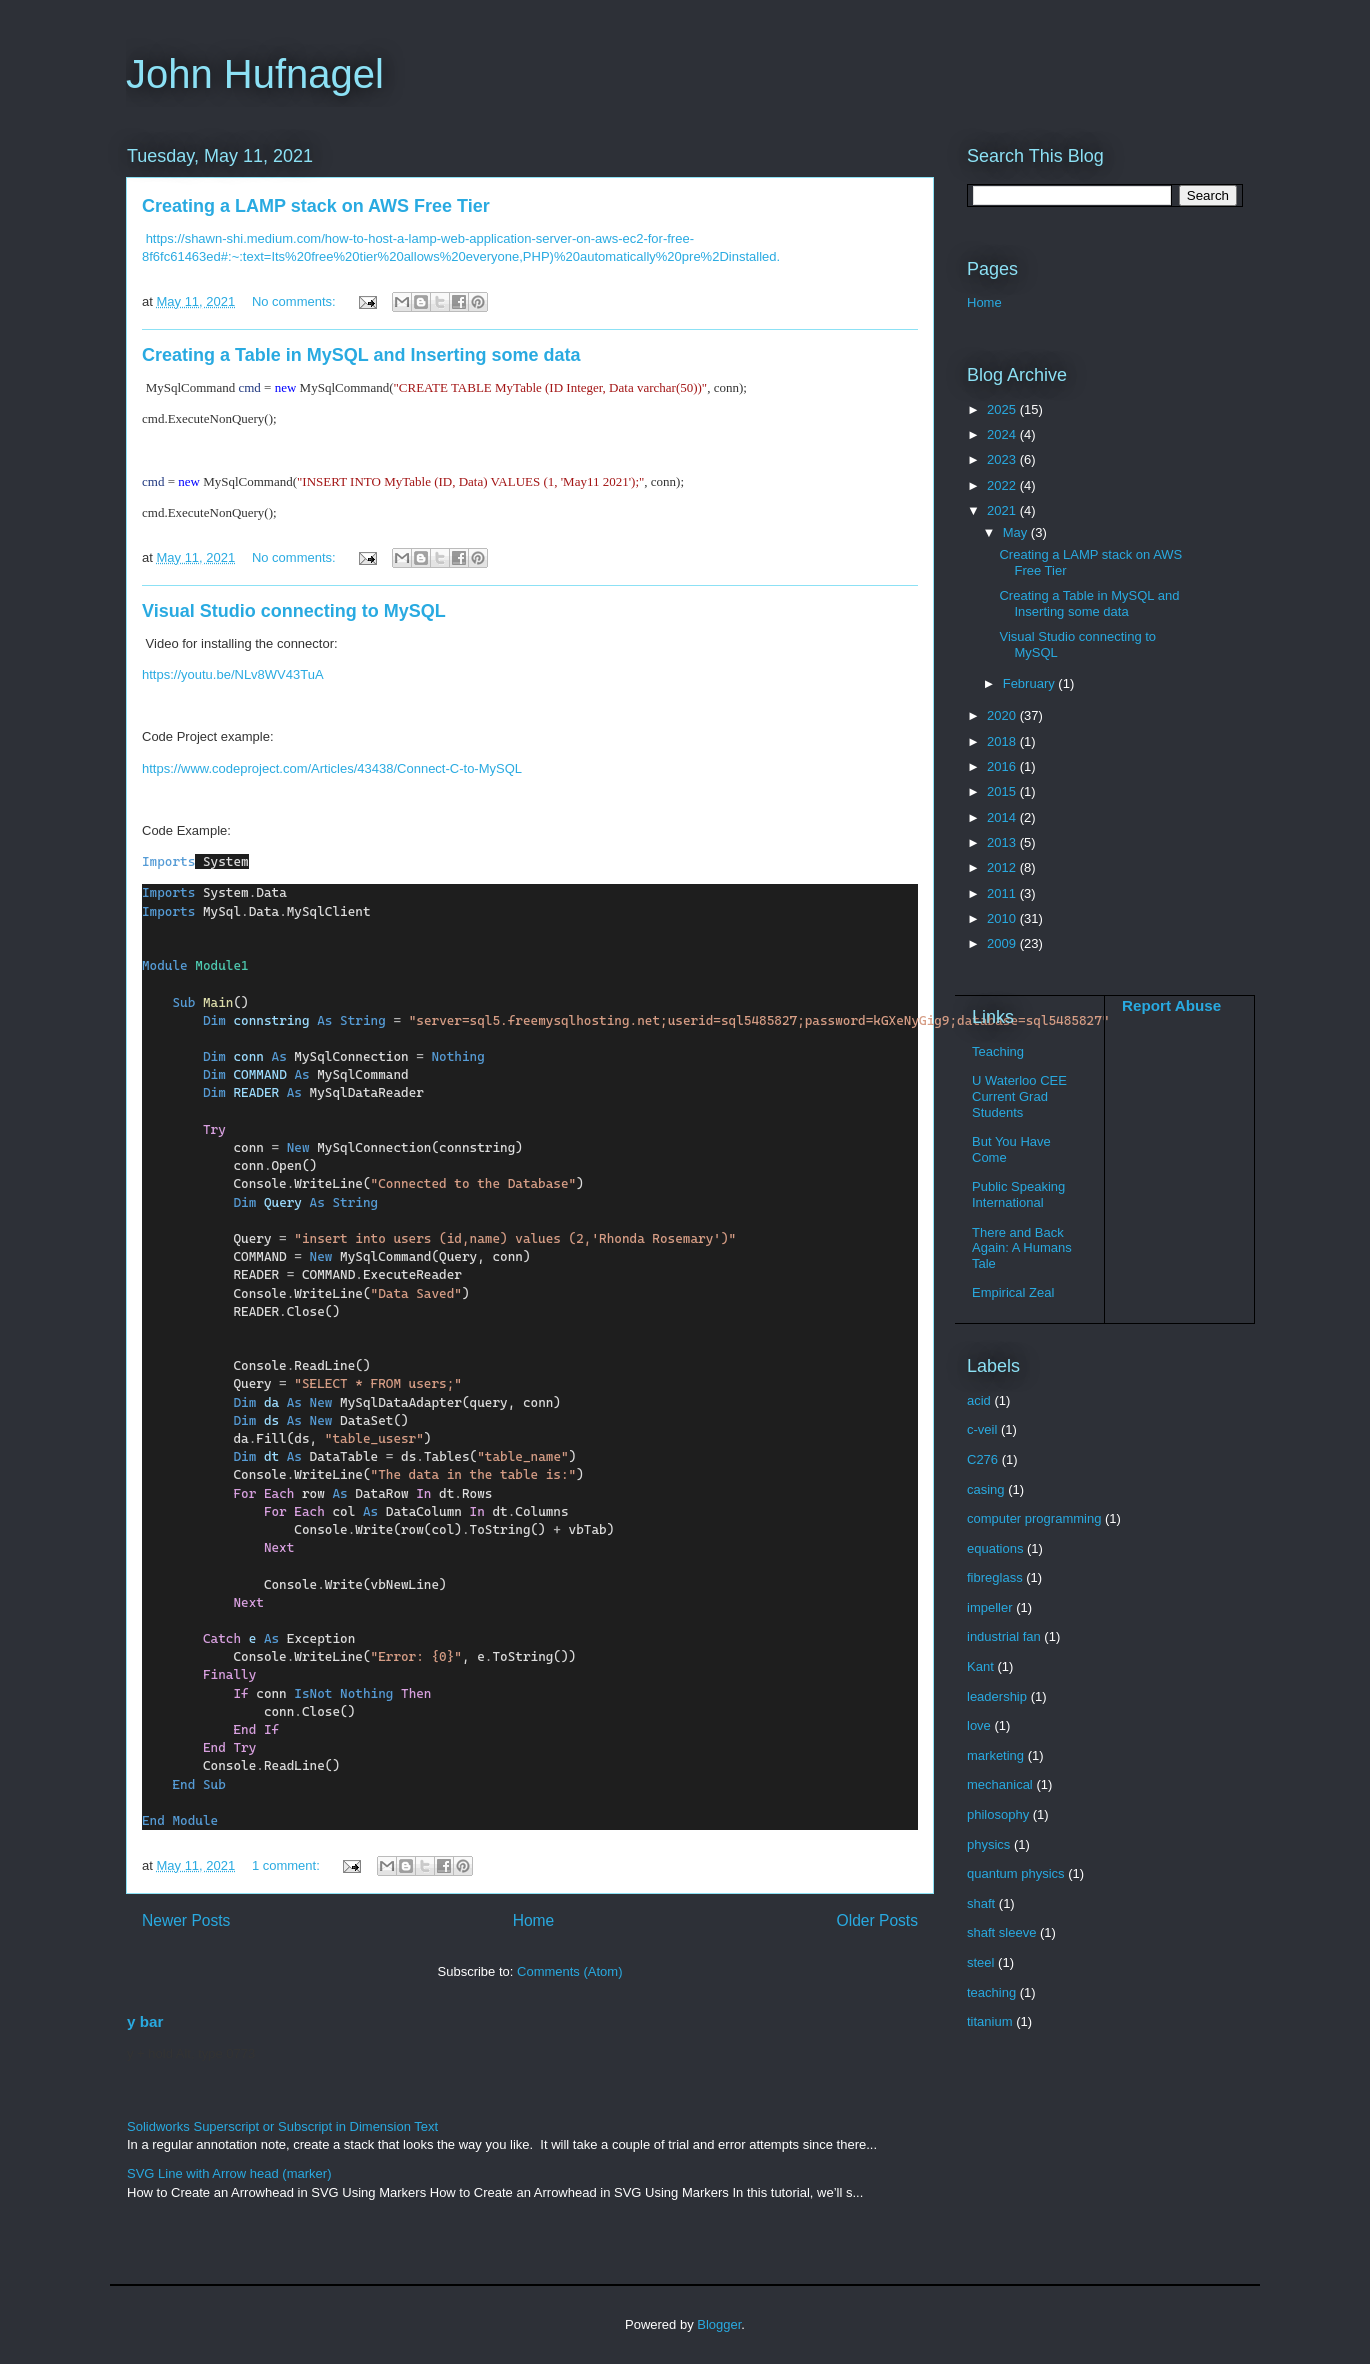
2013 (1003, 842)
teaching (991, 1992)
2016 (1003, 766)
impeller (990, 1607)
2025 (1003, 409)
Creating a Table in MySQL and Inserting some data (361, 355)
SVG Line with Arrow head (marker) (229, 2173)
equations (995, 1548)
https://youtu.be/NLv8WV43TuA (233, 674)
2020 (1003, 715)
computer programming (1034, 1518)
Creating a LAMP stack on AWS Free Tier (316, 206)
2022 (1003, 485)
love (979, 1725)
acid (979, 1400)
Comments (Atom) (569, 1971)
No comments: (295, 301)
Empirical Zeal (1013, 1292)
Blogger (719, 2324)
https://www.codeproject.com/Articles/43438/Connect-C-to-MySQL (332, 768)
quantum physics (1016, 1873)
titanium (990, 2021)
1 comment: (288, 1865)
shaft (981, 1903)
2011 (1003, 893)
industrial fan (1004, 1636)
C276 (982, 1459)
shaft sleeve (1001, 1932)
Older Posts (877, 1920)
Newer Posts (186, 1920)
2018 (1003, 741)
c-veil (982, 1429)
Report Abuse (1171, 1005)
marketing (995, 1755)
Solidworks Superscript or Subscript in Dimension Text (282, 2126)
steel (980, 1962)
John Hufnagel (255, 74)
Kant (980, 1666)
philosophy (998, 1814)
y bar (145, 2021)
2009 (1003, 943)
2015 (1003, 791)
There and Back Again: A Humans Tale (1022, 1248)
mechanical (1000, 1784)
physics (988, 1844)
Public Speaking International (1018, 1194)
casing (986, 1489)
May (1017, 532)
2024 (1003, 434)
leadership (997, 1696)
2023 (1003, 459)
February (1031, 683)
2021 (1003, 510)
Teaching (998, 1051)
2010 (1003, 918)
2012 (1003, 867)
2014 (1003, 817)
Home (534, 1920)
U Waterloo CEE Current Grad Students (1019, 1096)
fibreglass (995, 1577)
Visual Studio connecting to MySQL (294, 611)
